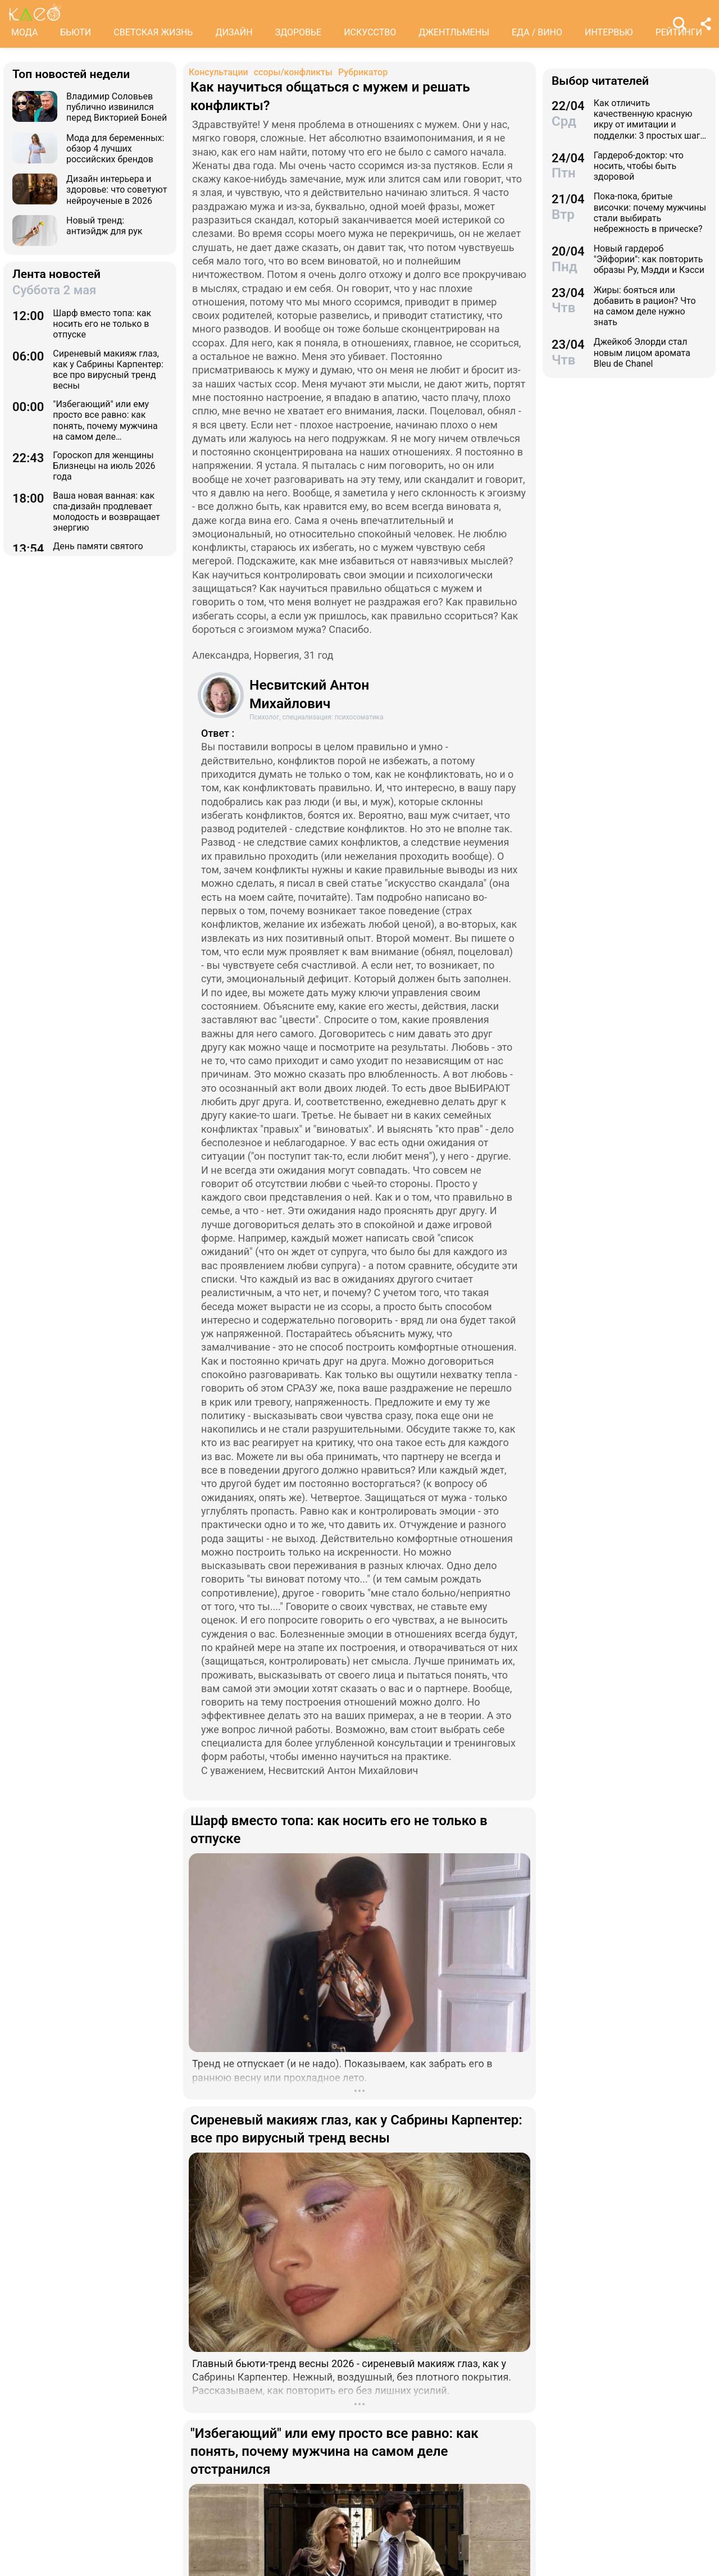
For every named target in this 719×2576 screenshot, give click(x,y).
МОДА (24, 32)
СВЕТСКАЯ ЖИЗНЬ (153, 32)
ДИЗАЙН (233, 32)
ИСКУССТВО (370, 32)
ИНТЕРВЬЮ (609, 32)
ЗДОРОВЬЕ (298, 32)
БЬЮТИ (75, 32)
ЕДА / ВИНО (537, 32)
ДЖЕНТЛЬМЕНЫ (453, 32)
